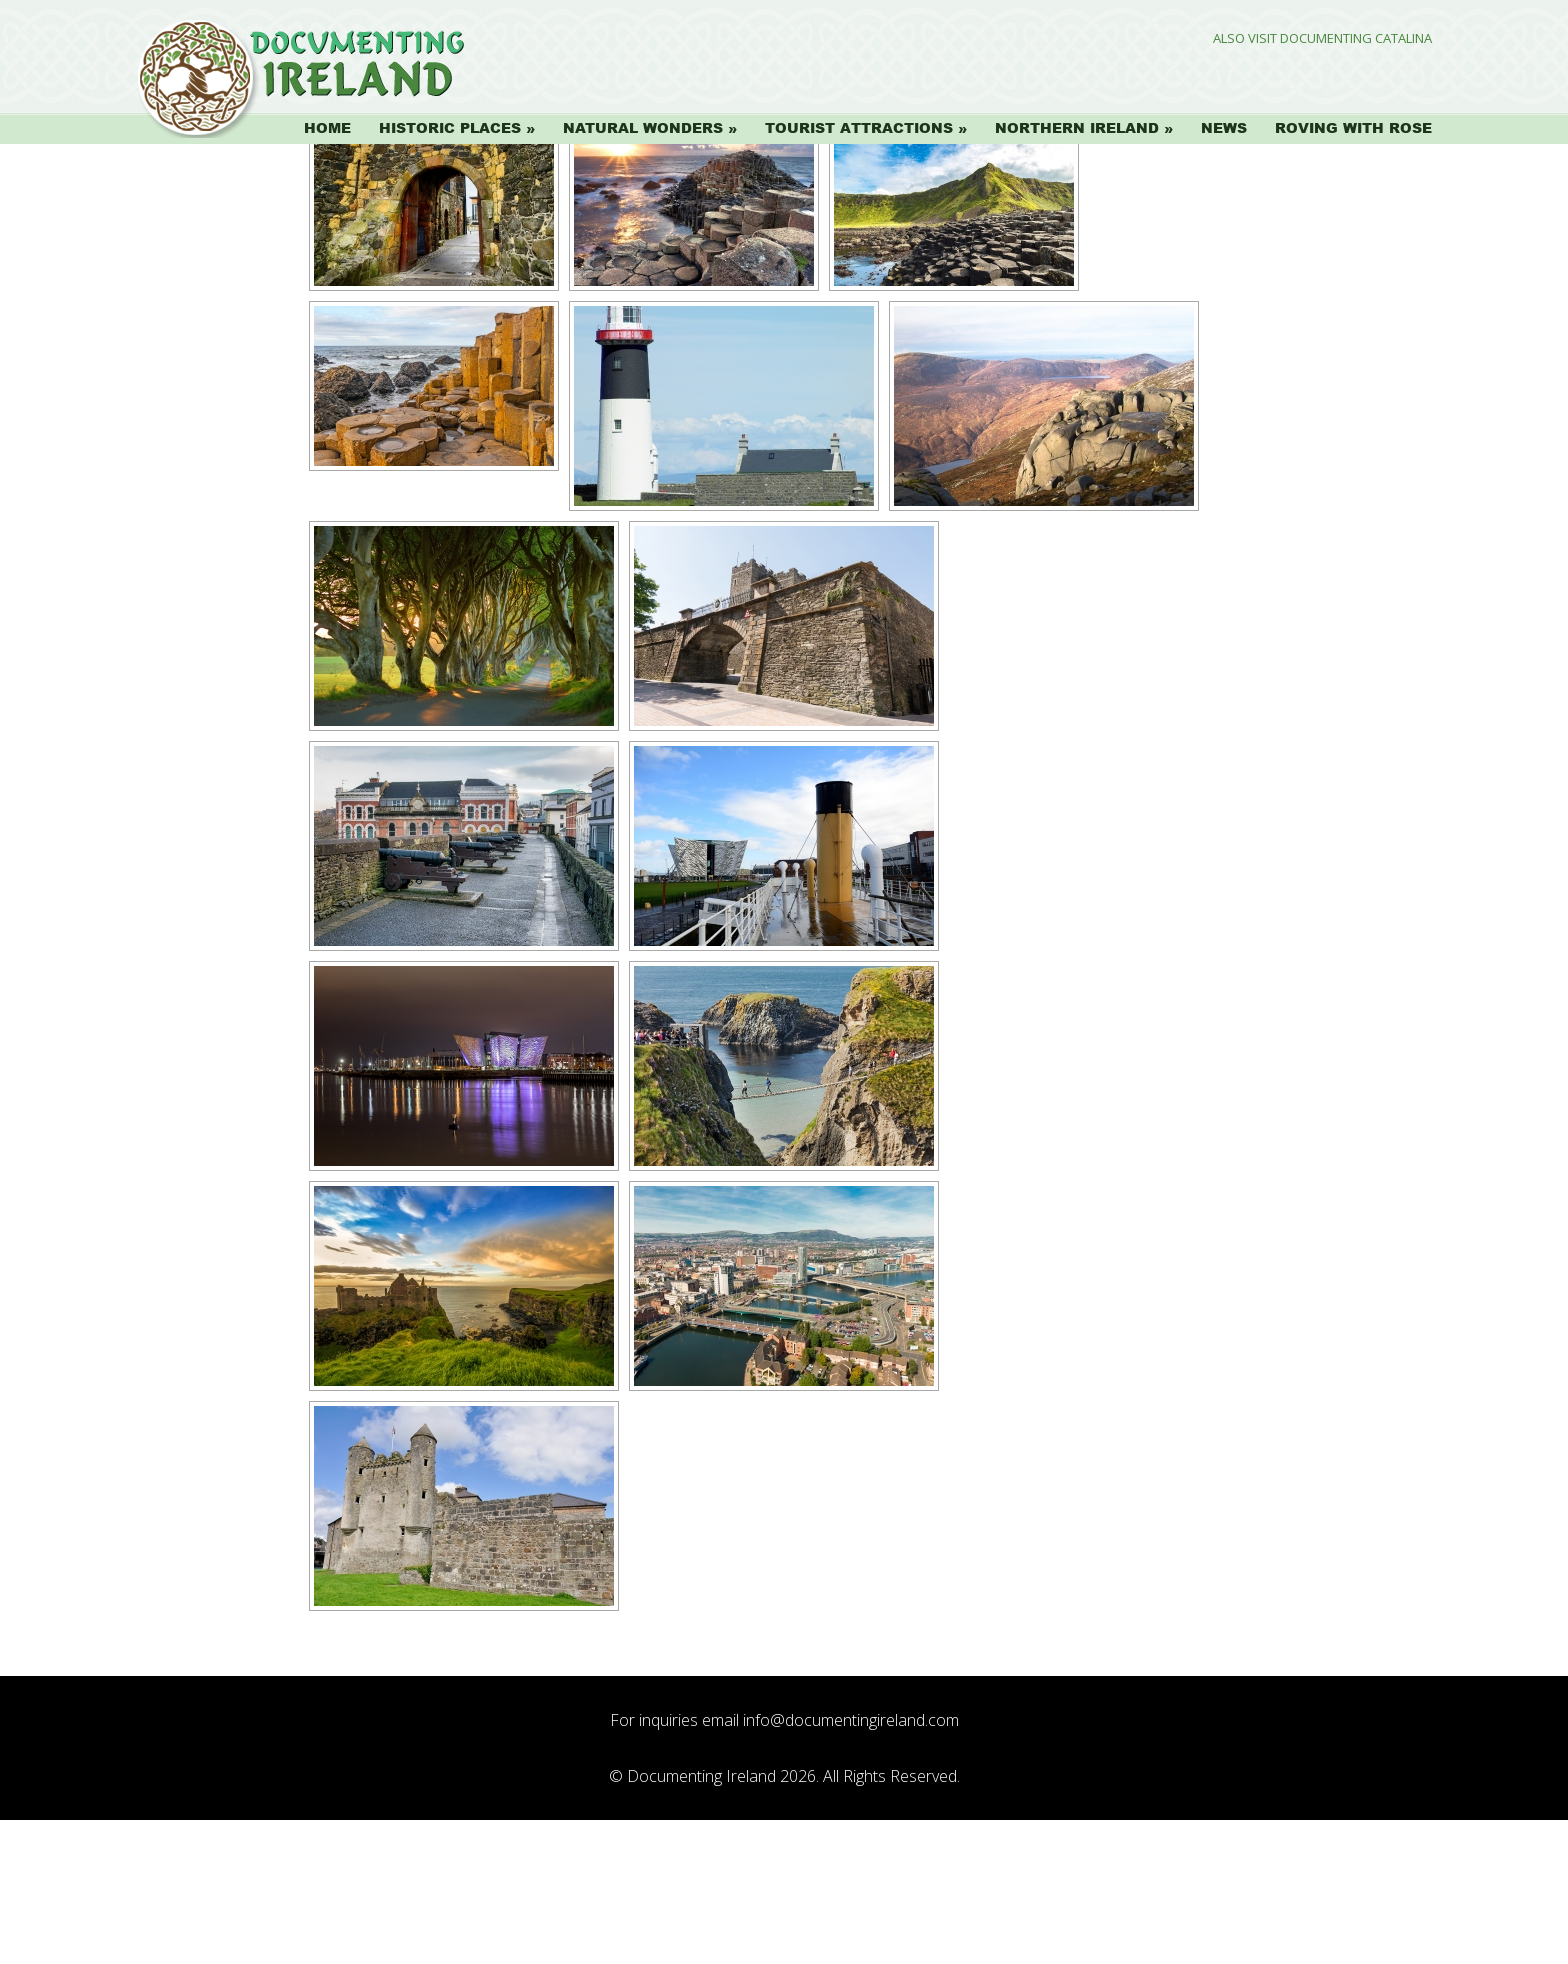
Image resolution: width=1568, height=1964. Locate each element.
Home (327, 128)
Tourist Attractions (859, 128)
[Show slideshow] (366, 252)
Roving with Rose (1353, 128)
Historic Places (450, 128)
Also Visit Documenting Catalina (1322, 38)
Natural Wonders (643, 128)
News (1224, 128)
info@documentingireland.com (851, 1864)
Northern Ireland (1077, 128)
